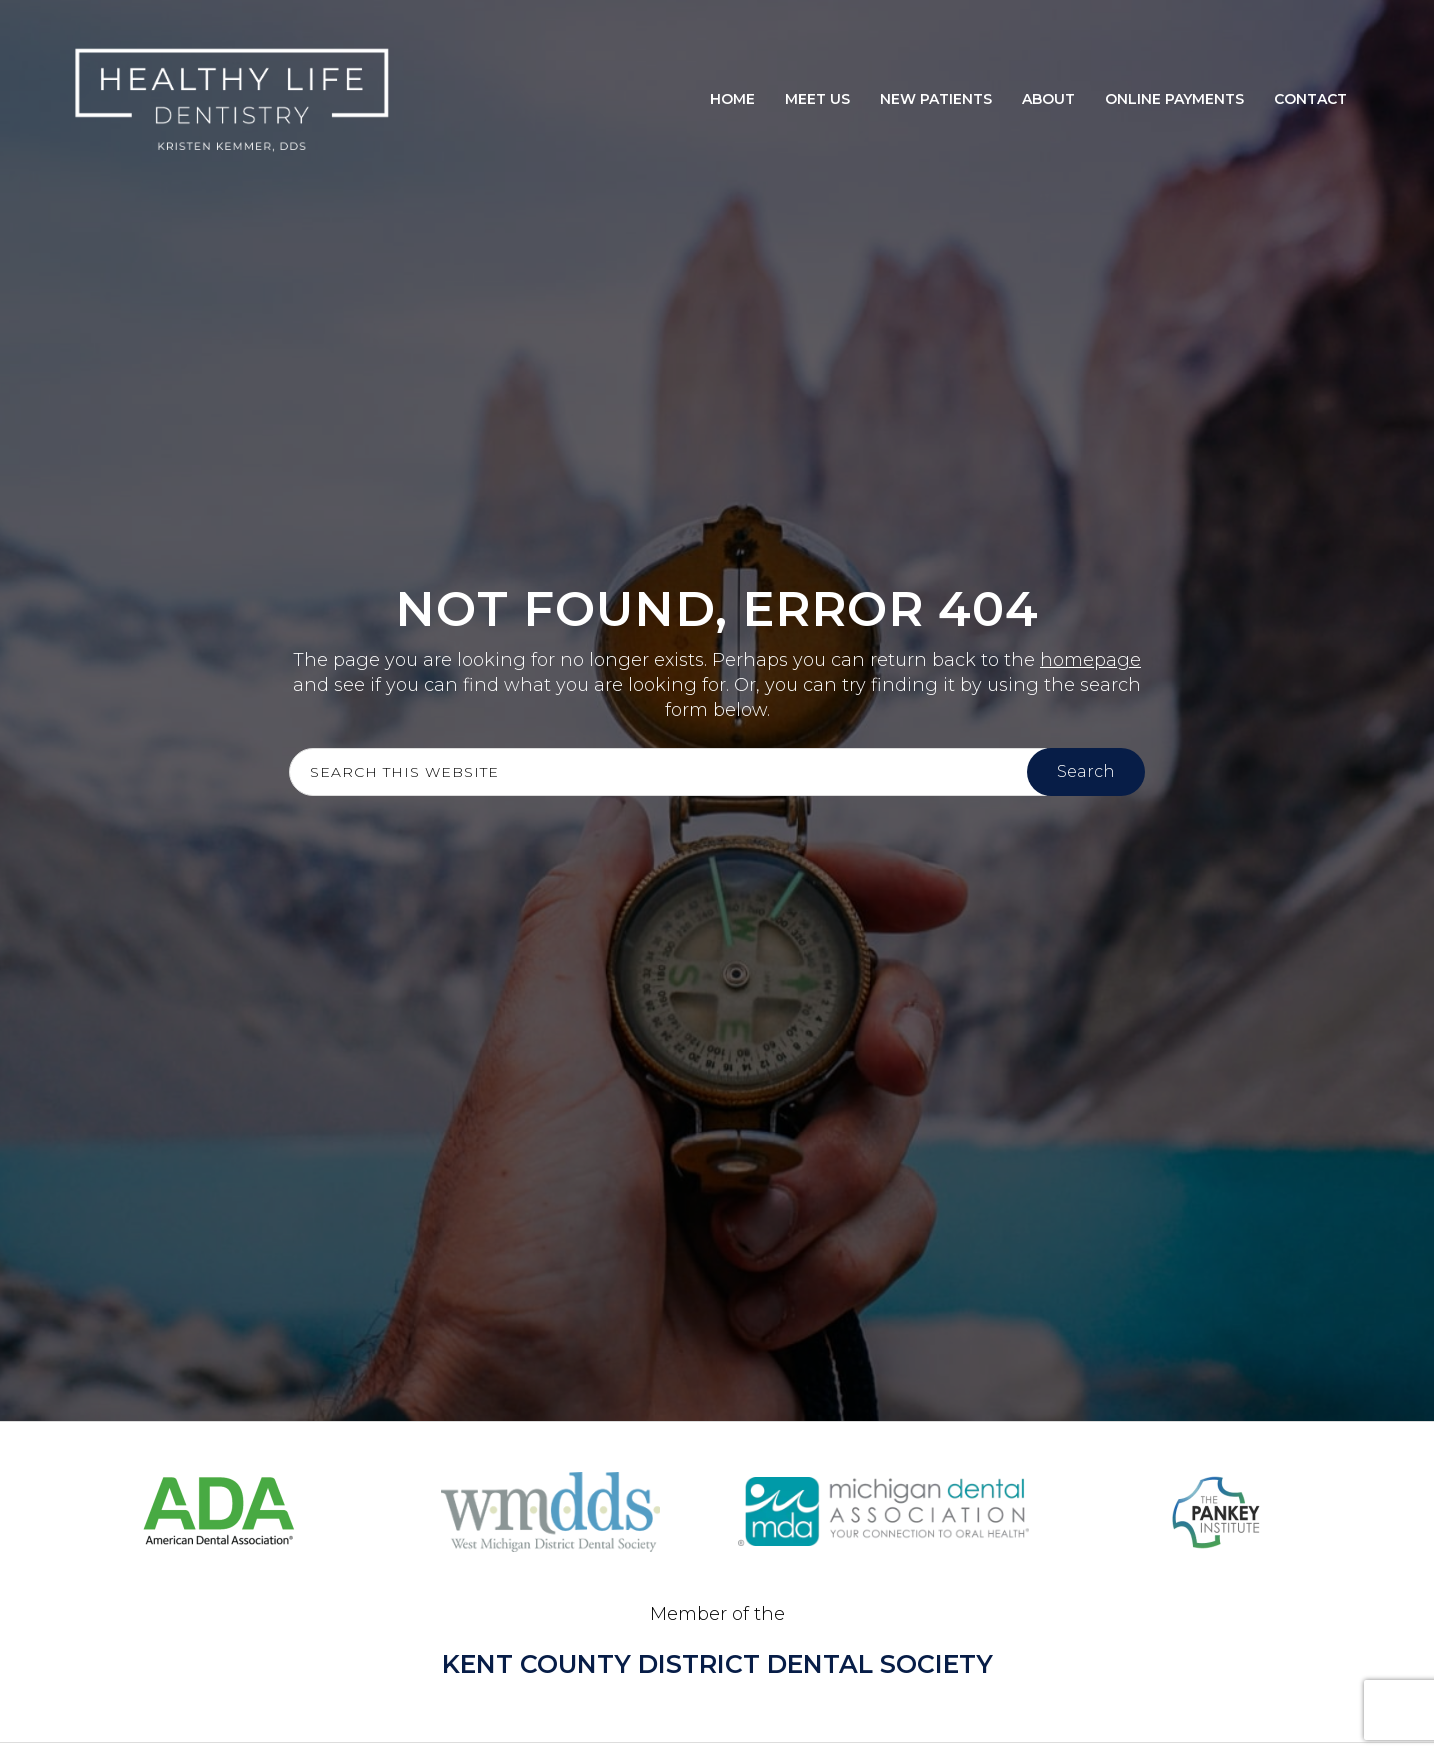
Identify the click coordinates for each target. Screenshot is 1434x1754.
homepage (1090, 660)
